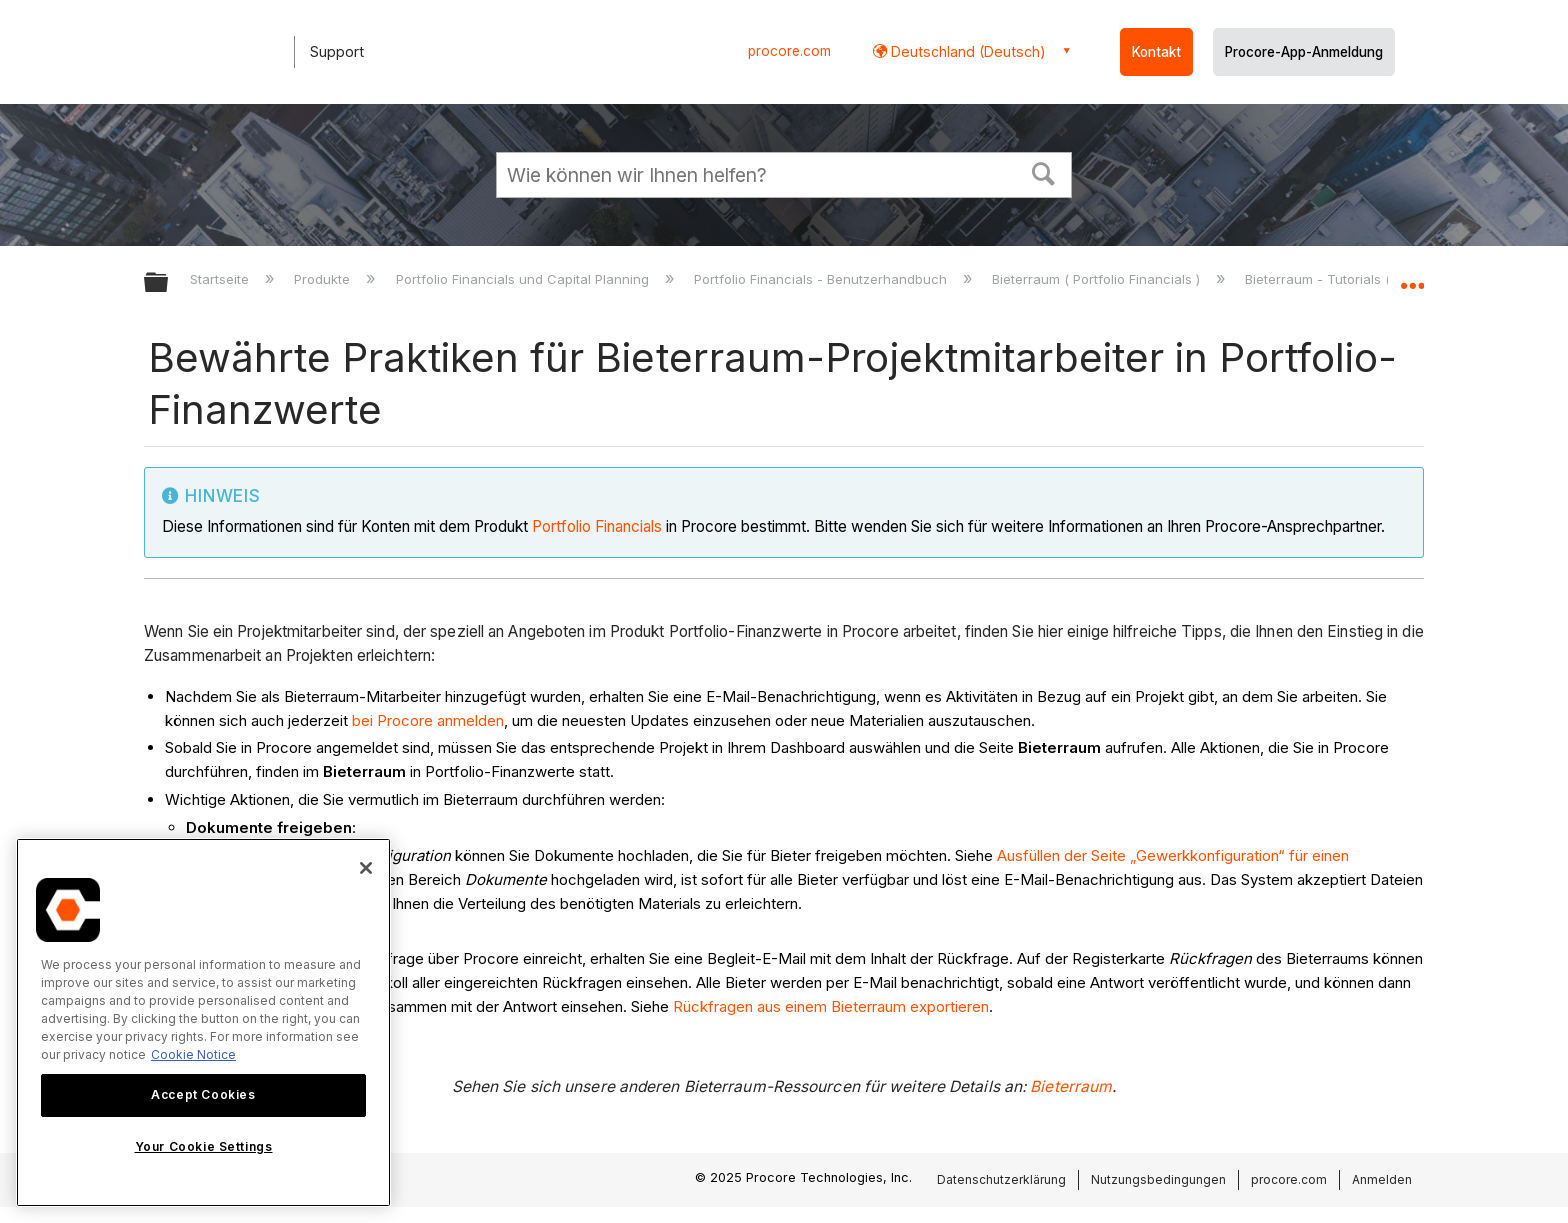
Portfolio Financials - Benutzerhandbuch (822, 279)
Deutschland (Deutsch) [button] (966, 51)
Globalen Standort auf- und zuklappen (1412, 277)
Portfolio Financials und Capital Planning (524, 279)
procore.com (789, 51)
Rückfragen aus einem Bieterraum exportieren (831, 1006)
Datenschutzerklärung (1001, 1179)
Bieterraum (1071, 1086)
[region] (203, 1022)
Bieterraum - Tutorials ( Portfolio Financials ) (1385, 279)
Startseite (221, 279)
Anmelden (1382, 1179)
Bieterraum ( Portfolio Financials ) (1098, 279)
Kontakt (1156, 52)
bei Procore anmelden (428, 720)
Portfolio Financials (597, 526)
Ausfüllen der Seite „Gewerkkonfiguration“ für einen (1173, 855)
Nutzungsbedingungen (1158, 1179)
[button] (1044, 172)
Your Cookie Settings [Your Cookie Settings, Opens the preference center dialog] (204, 1146)
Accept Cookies (203, 1094)
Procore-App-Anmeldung (1304, 52)
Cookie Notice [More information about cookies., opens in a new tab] (193, 1054)
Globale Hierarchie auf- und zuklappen (169, 283)
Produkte (324, 279)
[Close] (366, 868)
